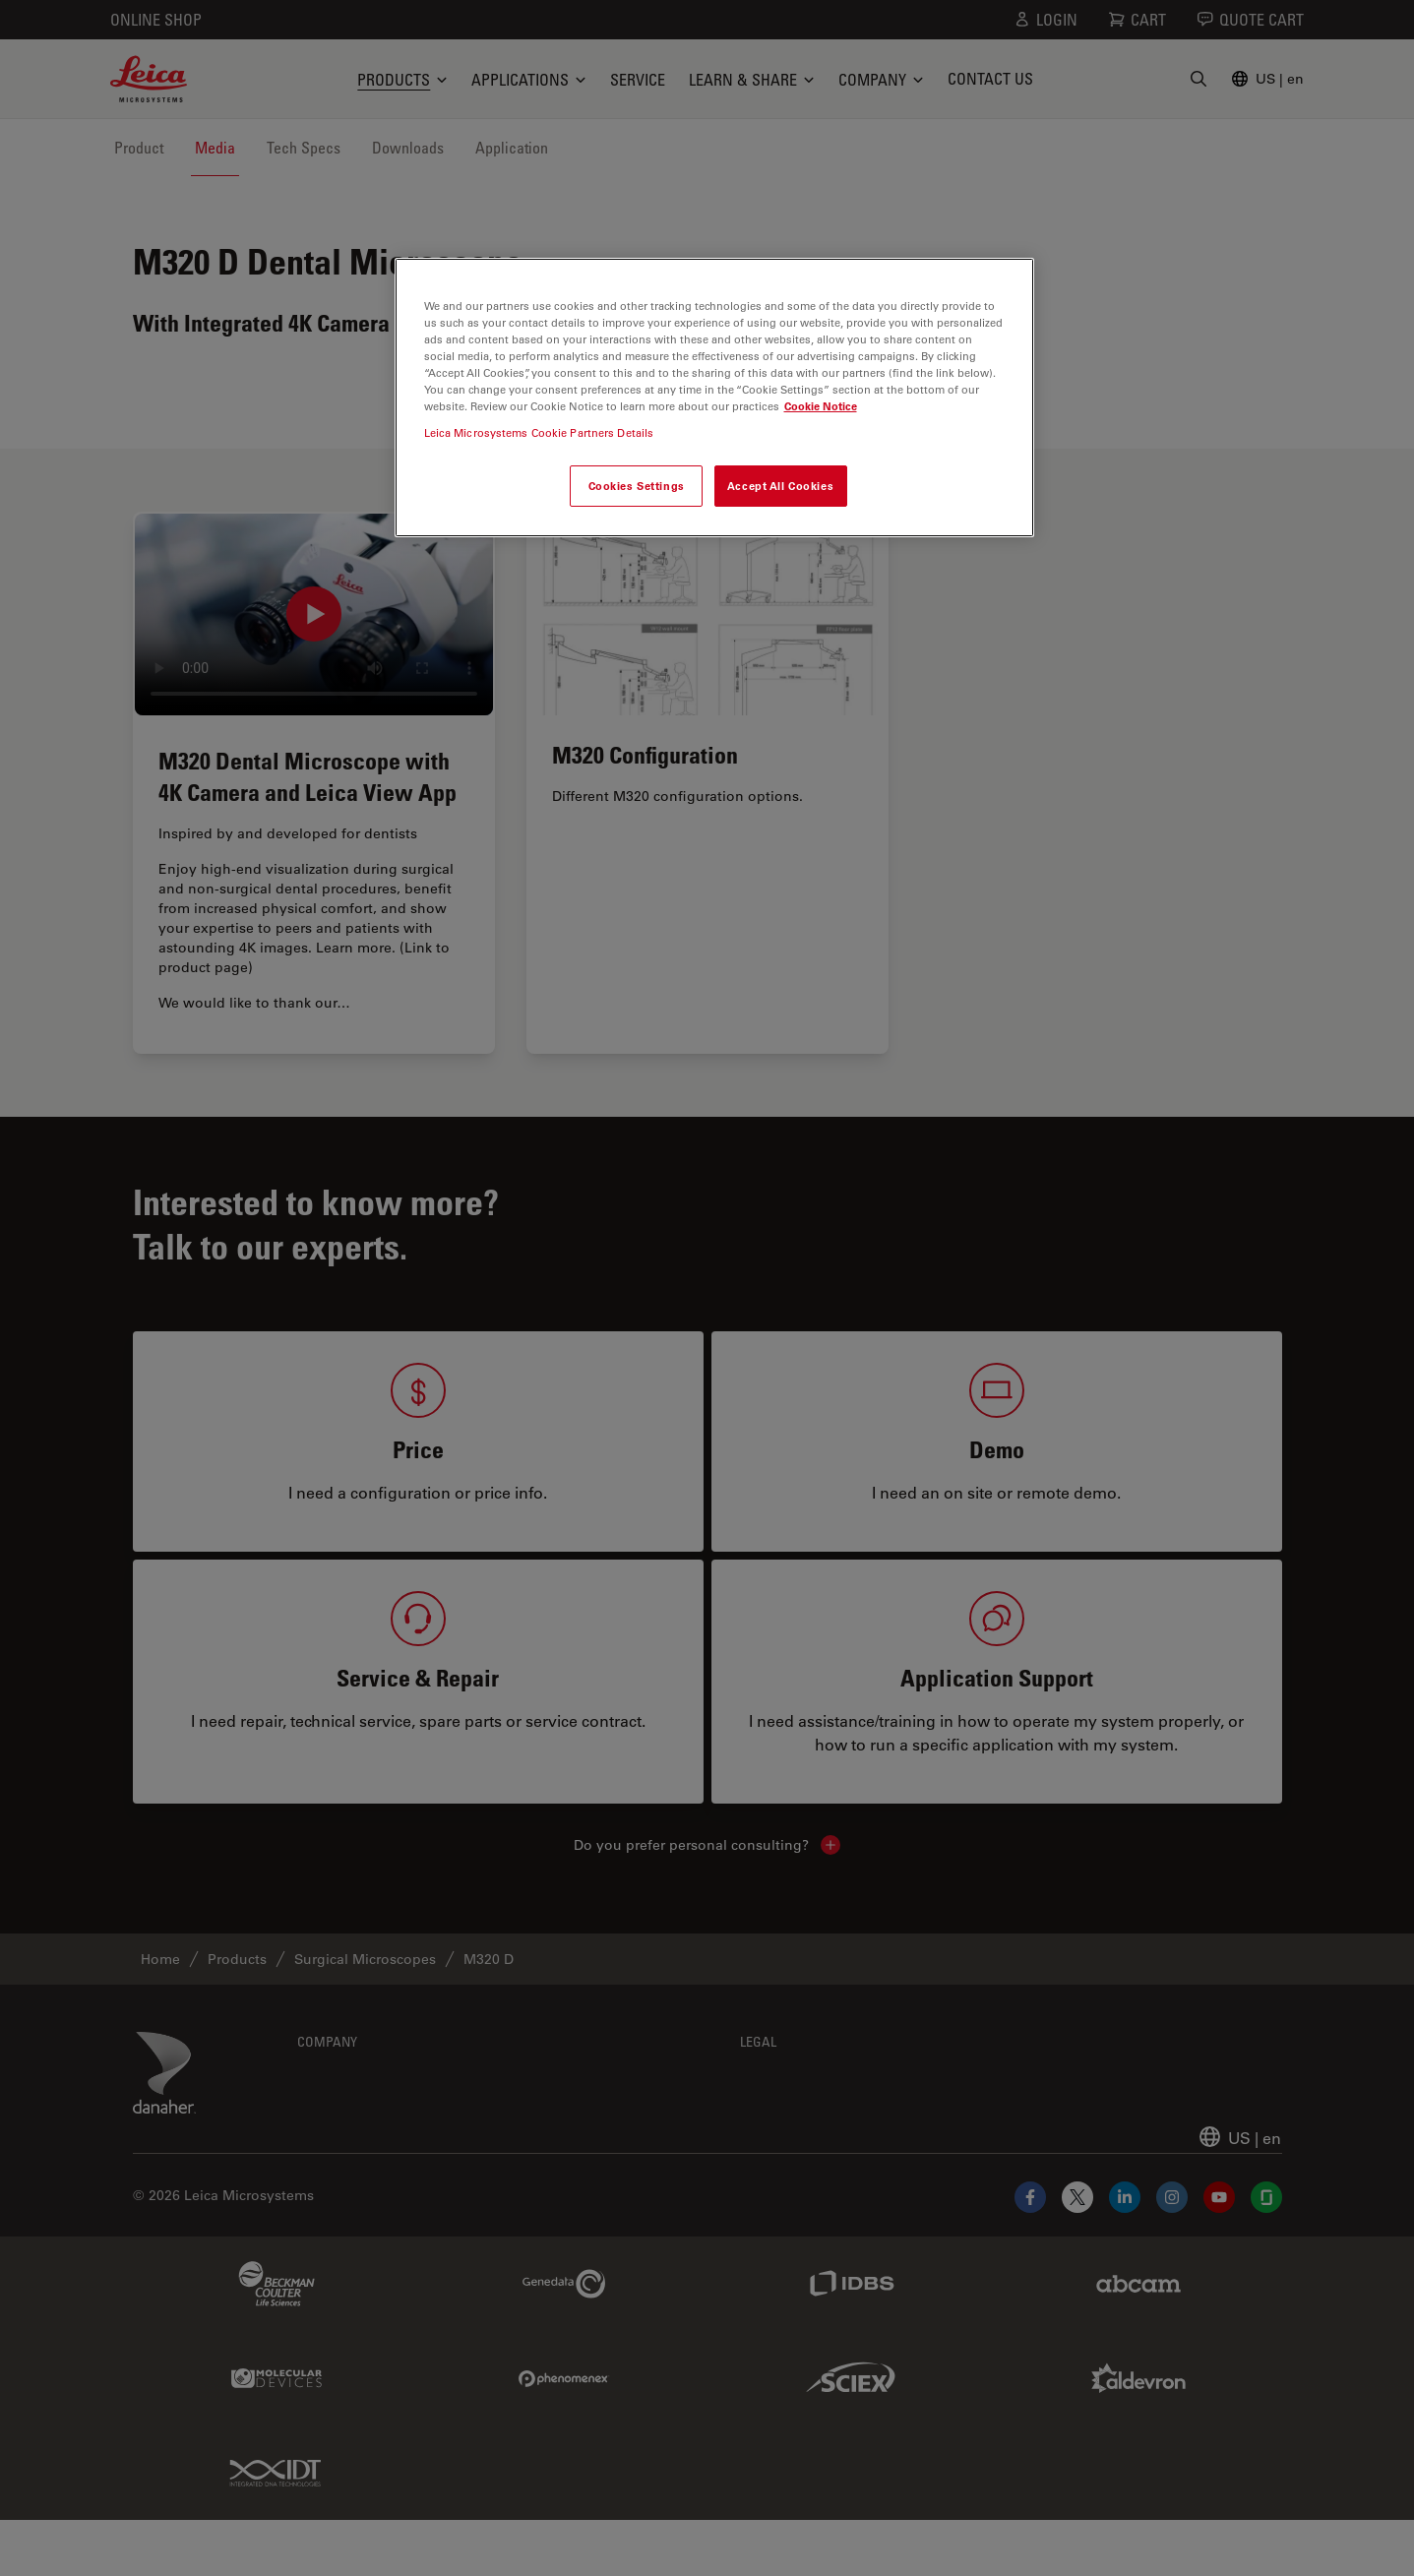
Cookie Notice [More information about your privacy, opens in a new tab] (820, 406)
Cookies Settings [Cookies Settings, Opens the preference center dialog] (636, 485)
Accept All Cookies (780, 485)
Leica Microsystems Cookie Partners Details (539, 432)
